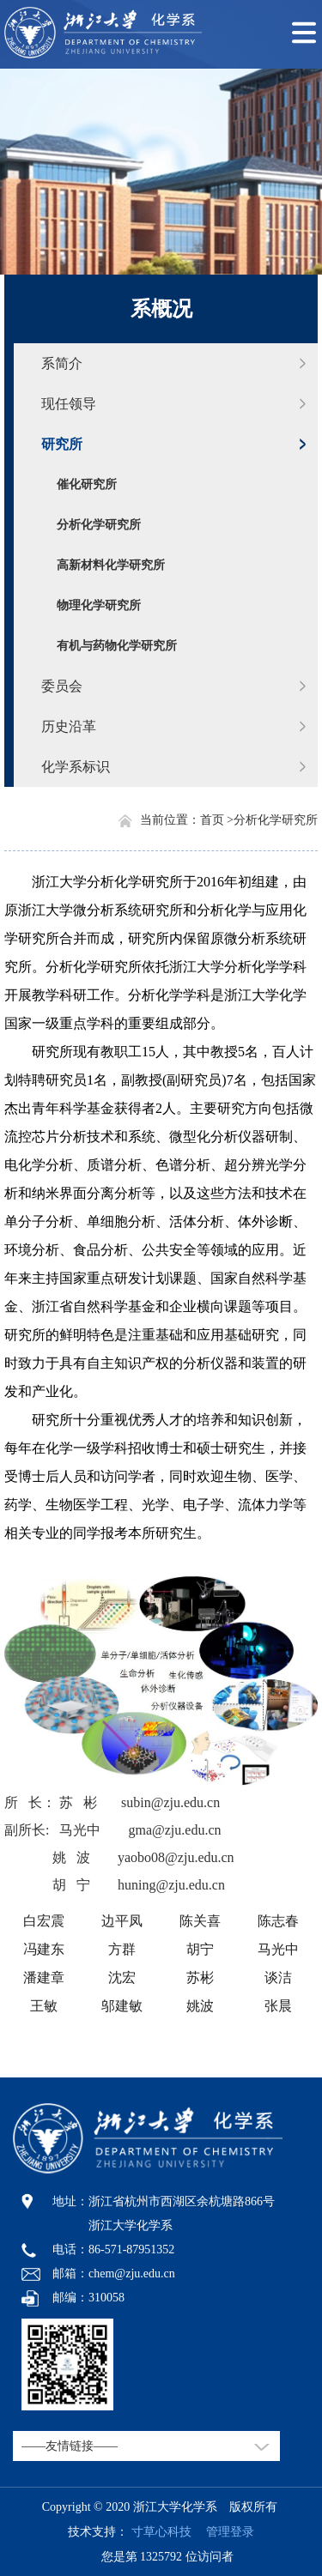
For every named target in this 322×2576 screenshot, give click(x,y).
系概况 (161, 309)
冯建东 (43, 1949)
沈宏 (122, 1977)
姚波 (200, 2006)
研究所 (61, 444)
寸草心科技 (161, 2531)
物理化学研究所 (99, 605)
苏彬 (200, 1977)
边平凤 (122, 1921)
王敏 (44, 2006)
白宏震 (43, 1921)
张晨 (278, 2006)
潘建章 (43, 1977)
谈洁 (278, 1977)
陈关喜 (200, 1921)
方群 (122, 1949)
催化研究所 (87, 484)
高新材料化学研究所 (111, 565)
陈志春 (278, 1921)
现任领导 (68, 403)
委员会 (61, 686)
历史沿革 (68, 726)
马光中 (278, 1949)
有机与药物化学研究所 (117, 645)
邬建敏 (122, 2006)
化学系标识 (75, 766)
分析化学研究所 (99, 524)
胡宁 (200, 1949)
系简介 (61, 363)
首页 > (217, 819)
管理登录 (224, 2531)
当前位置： (170, 819)
